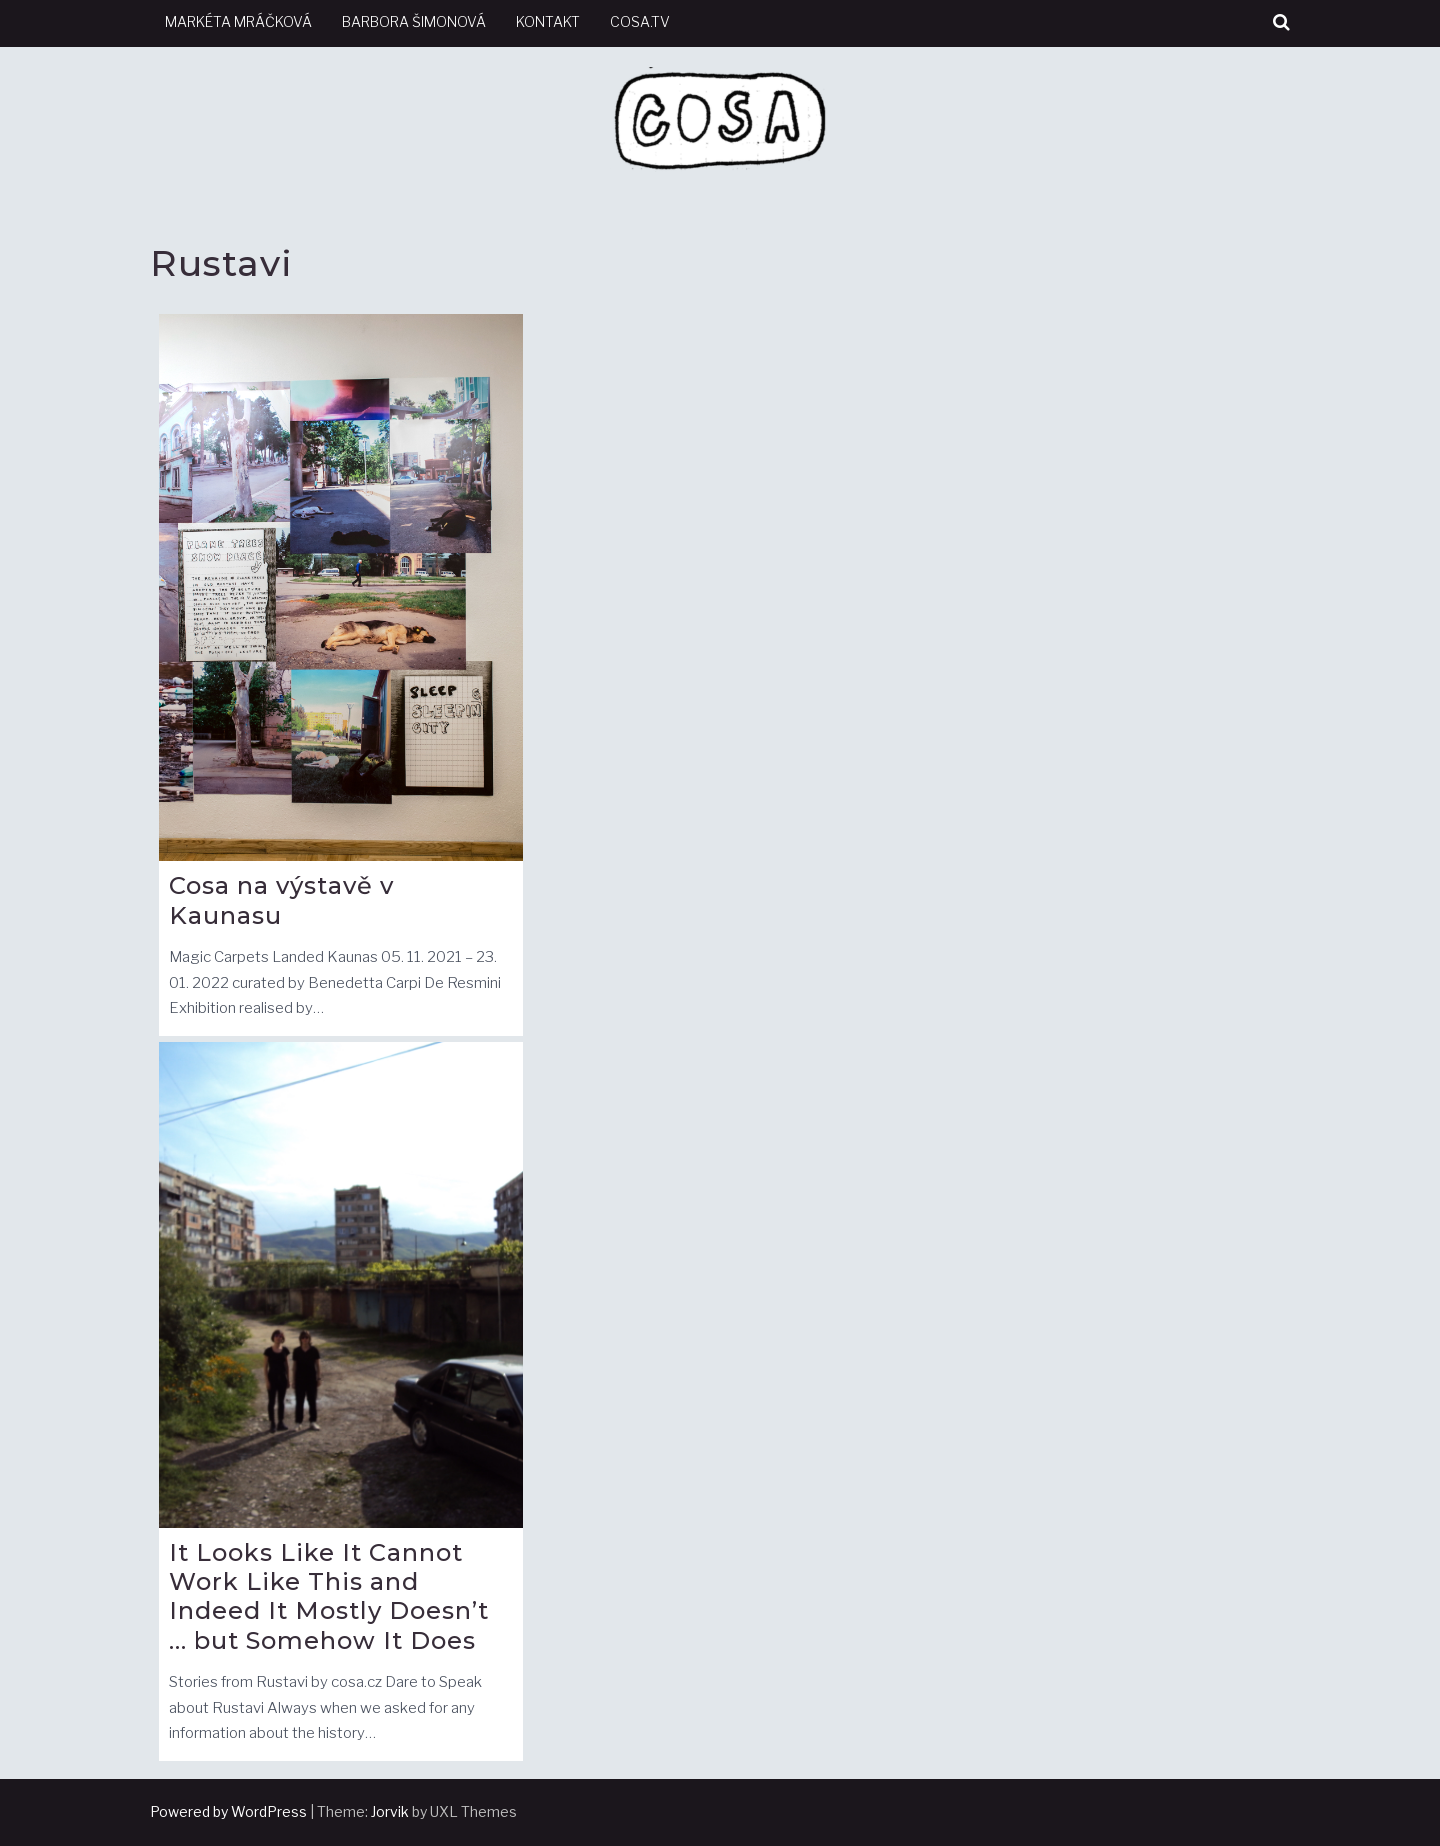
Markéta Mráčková (238, 21)
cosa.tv (640, 21)
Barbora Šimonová (414, 21)
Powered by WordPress (228, 1811)
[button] (1281, 22)
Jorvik (390, 1811)
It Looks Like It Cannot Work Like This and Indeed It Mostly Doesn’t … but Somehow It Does (329, 1596)
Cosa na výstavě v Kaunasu (281, 900)
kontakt (548, 21)
